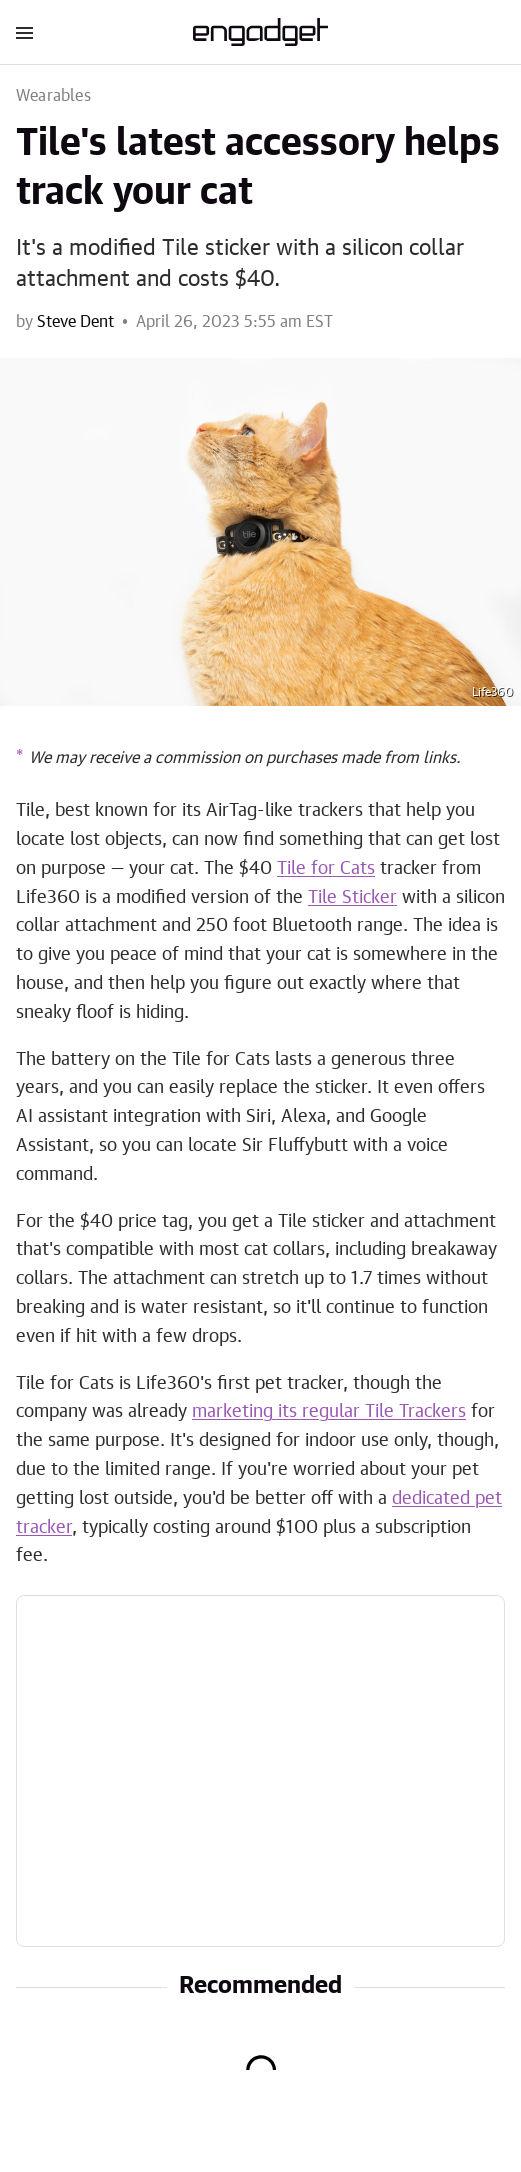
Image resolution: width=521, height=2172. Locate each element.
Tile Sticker (352, 898)
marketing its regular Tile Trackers (329, 1412)
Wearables (53, 96)
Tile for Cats (326, 869)
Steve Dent (75, 322)
